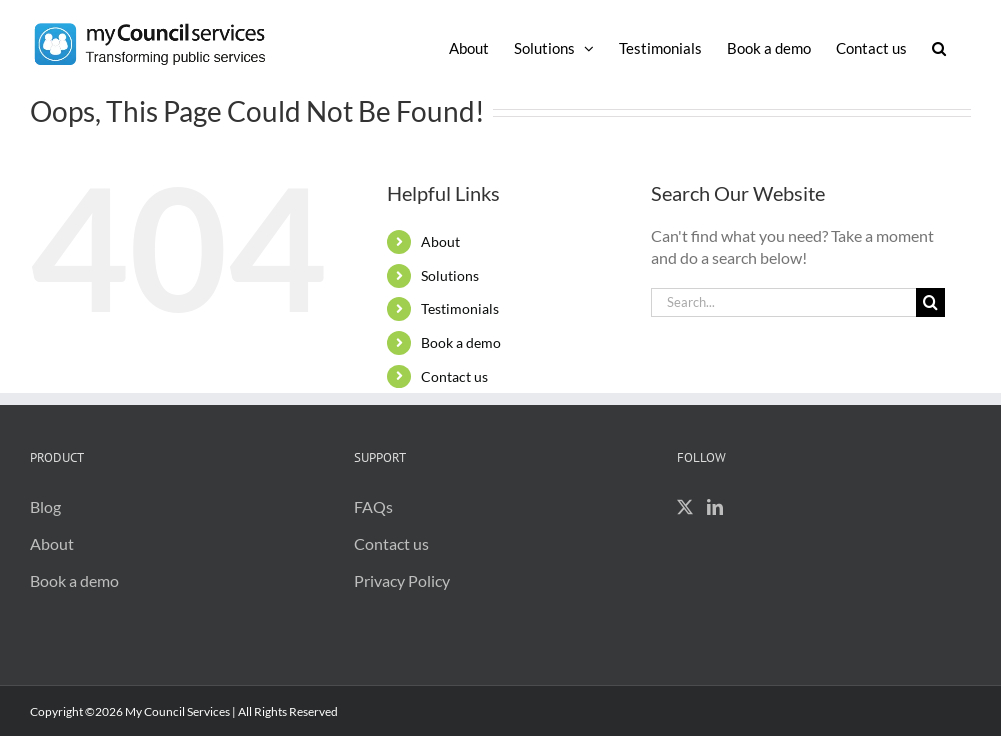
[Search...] (783, 302)
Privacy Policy (402, 580)
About (440, 241)
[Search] (930, 302)
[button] (939, 47)
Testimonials (460, 308)
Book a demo (461, 342)
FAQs (373, 506)
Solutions (450, 275)
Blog (45, 506)
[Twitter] (685, 507)
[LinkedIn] (715, 507)
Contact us (454, 376)
